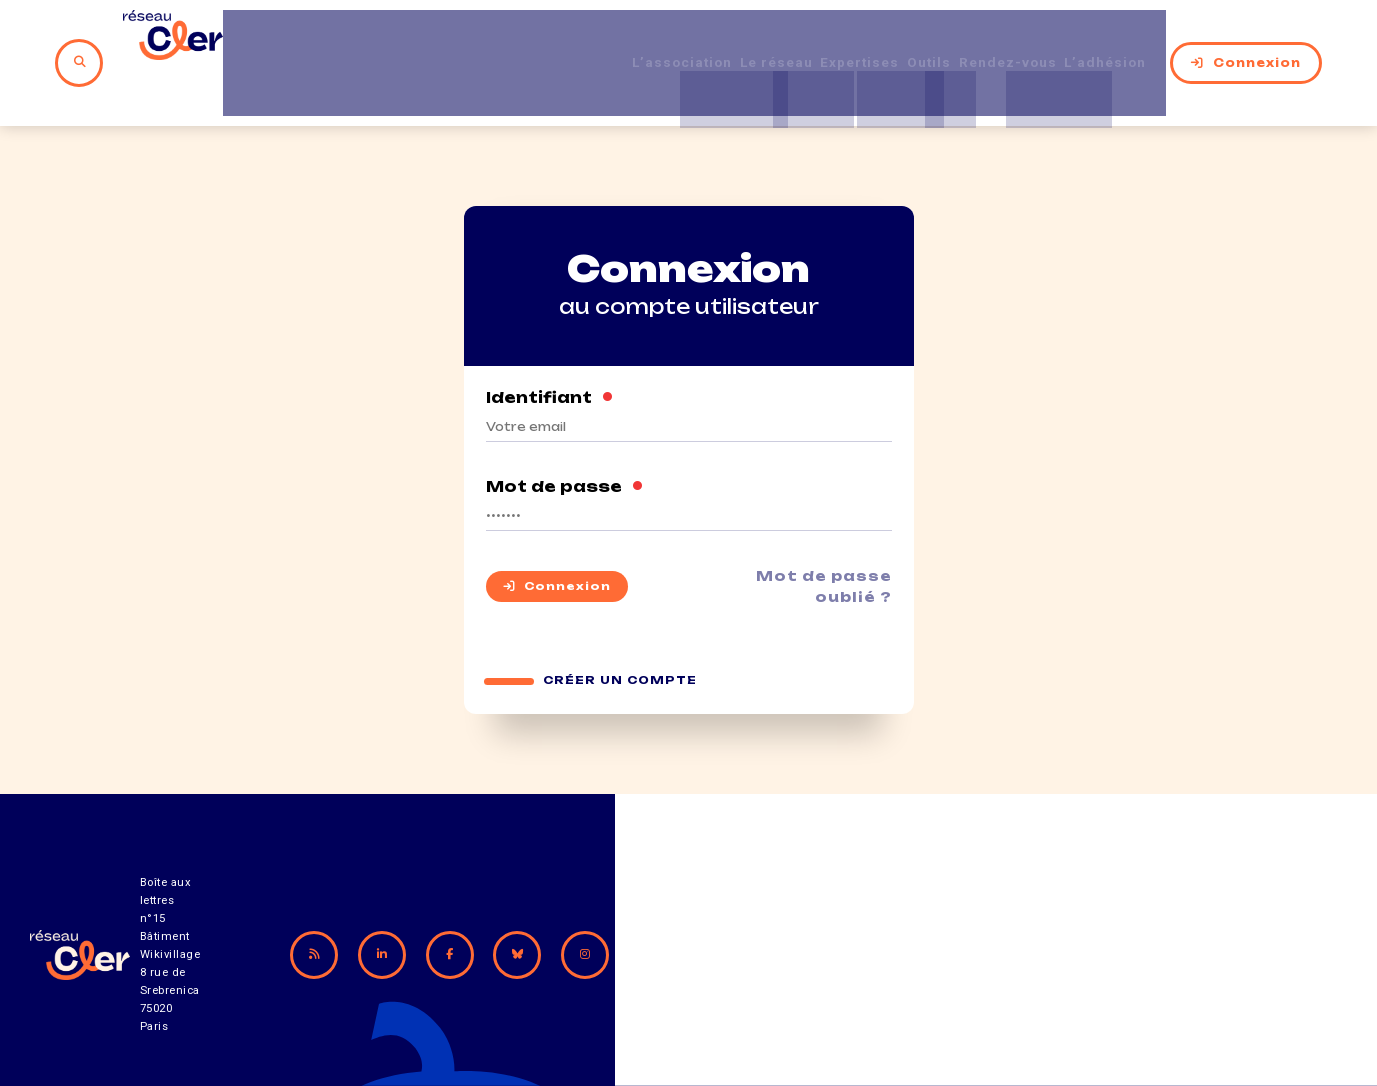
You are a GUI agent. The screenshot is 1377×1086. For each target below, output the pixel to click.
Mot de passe (565, 440)
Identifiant (550, 351)
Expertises (833, 39)
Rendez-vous (1010, 39)
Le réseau (734, 39)
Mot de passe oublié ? (818, 540)
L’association (623, 39)
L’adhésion (1124, 39)
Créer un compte (621, 639)
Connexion (1263, 39)
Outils (917, 39)
